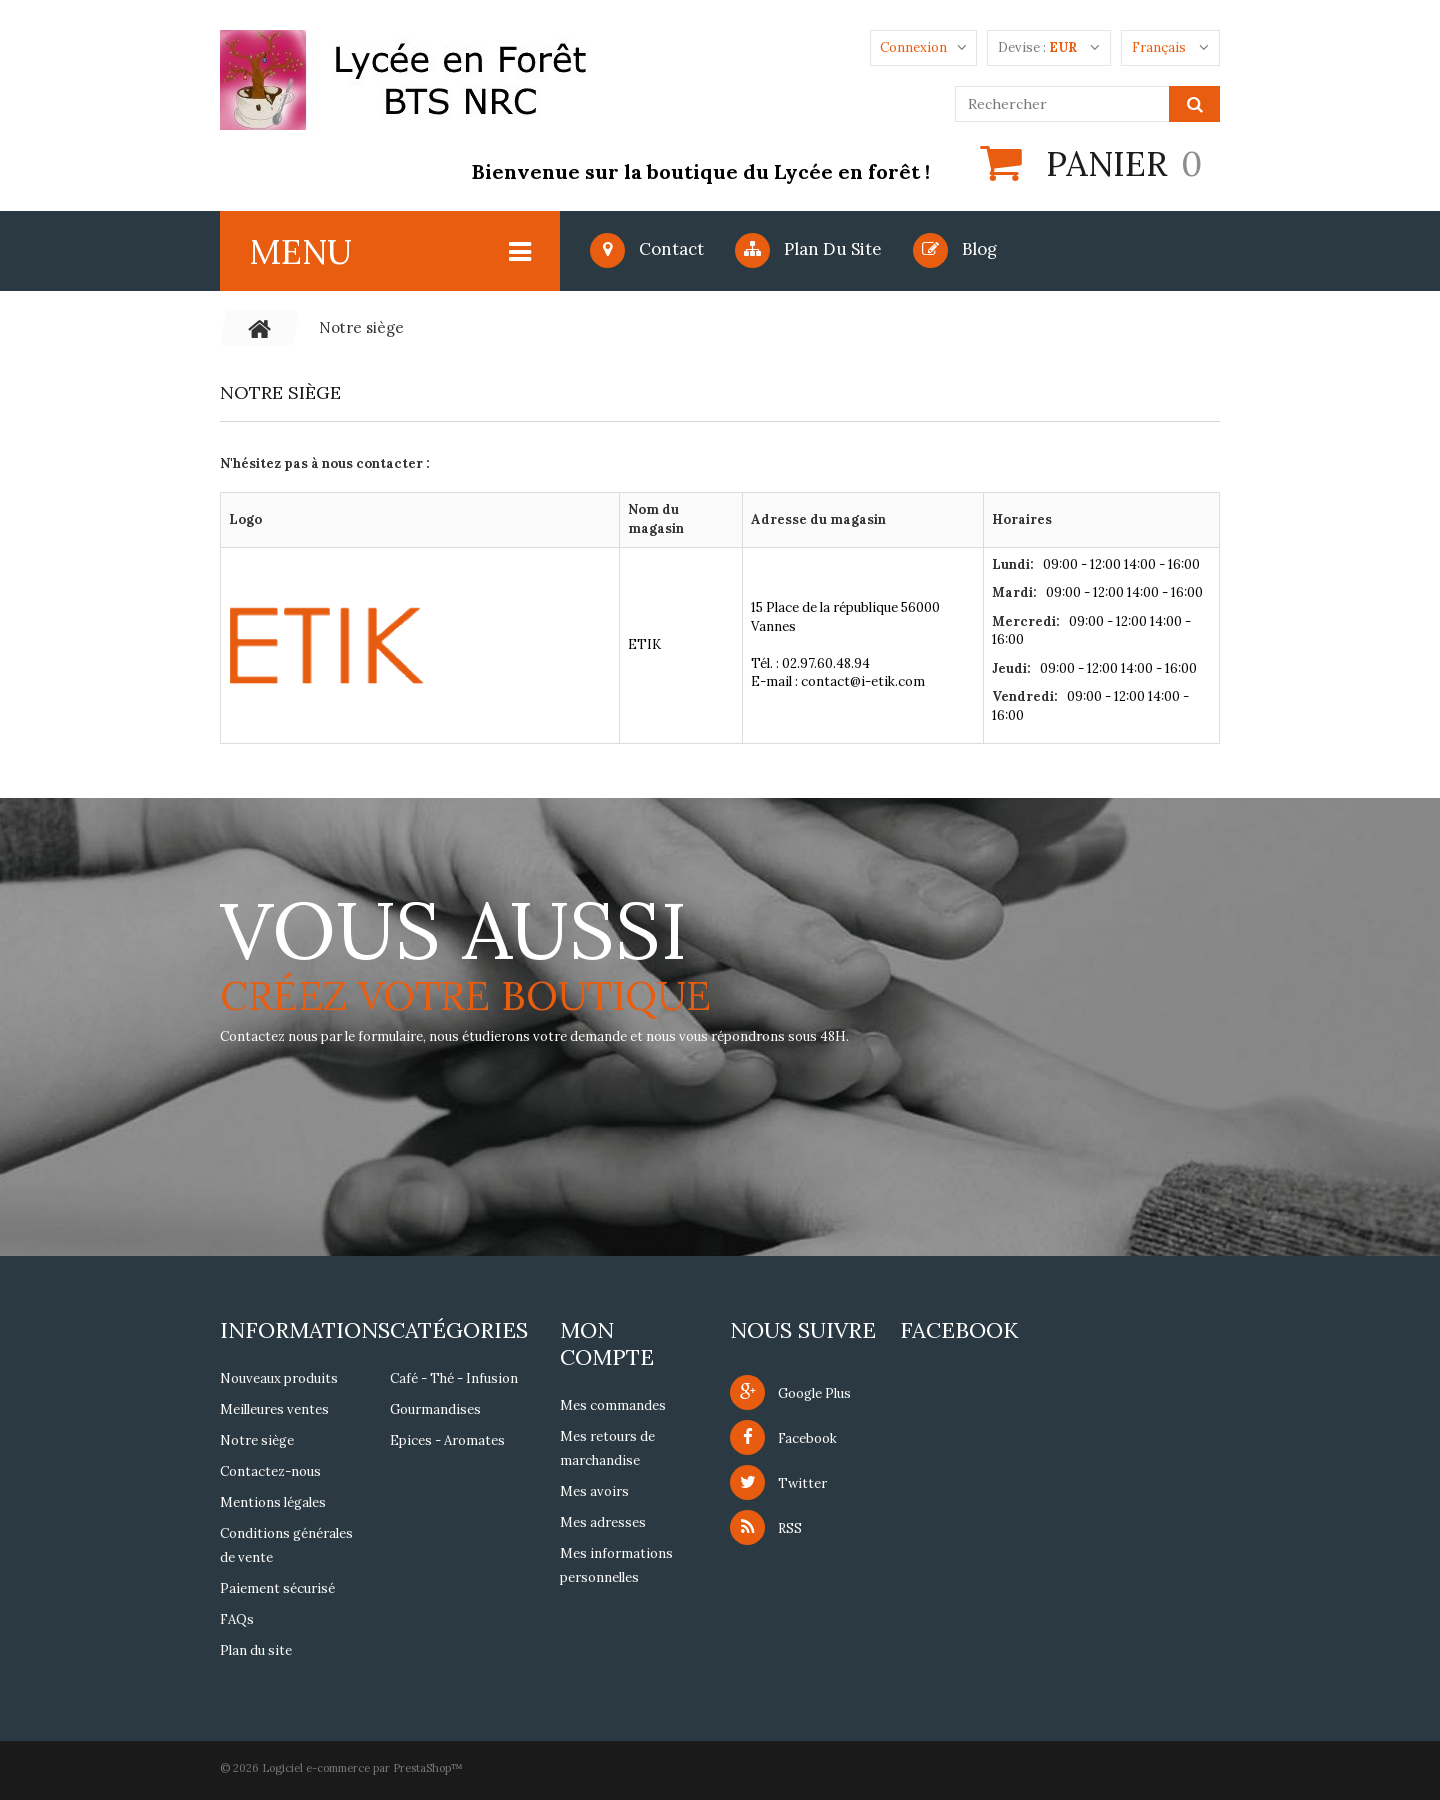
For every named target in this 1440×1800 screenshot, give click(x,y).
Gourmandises (435, 1409)
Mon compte (607, 1343)
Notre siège (257, 1440)
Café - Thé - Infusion (454, 1378)
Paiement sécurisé (277, 1588)
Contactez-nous (270, 1471)
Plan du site (808, 249)
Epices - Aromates (447, 1440)
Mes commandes (613, 1405)
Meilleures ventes (274, 1409)
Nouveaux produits (279, 1378)
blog (955, 249)
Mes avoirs (594, 1491)
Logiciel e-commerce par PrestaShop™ (362, 1768)
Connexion (913, 47)
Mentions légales (273, 1502)
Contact (647, 249)
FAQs (237, 1619)
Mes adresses (603, 1522)
